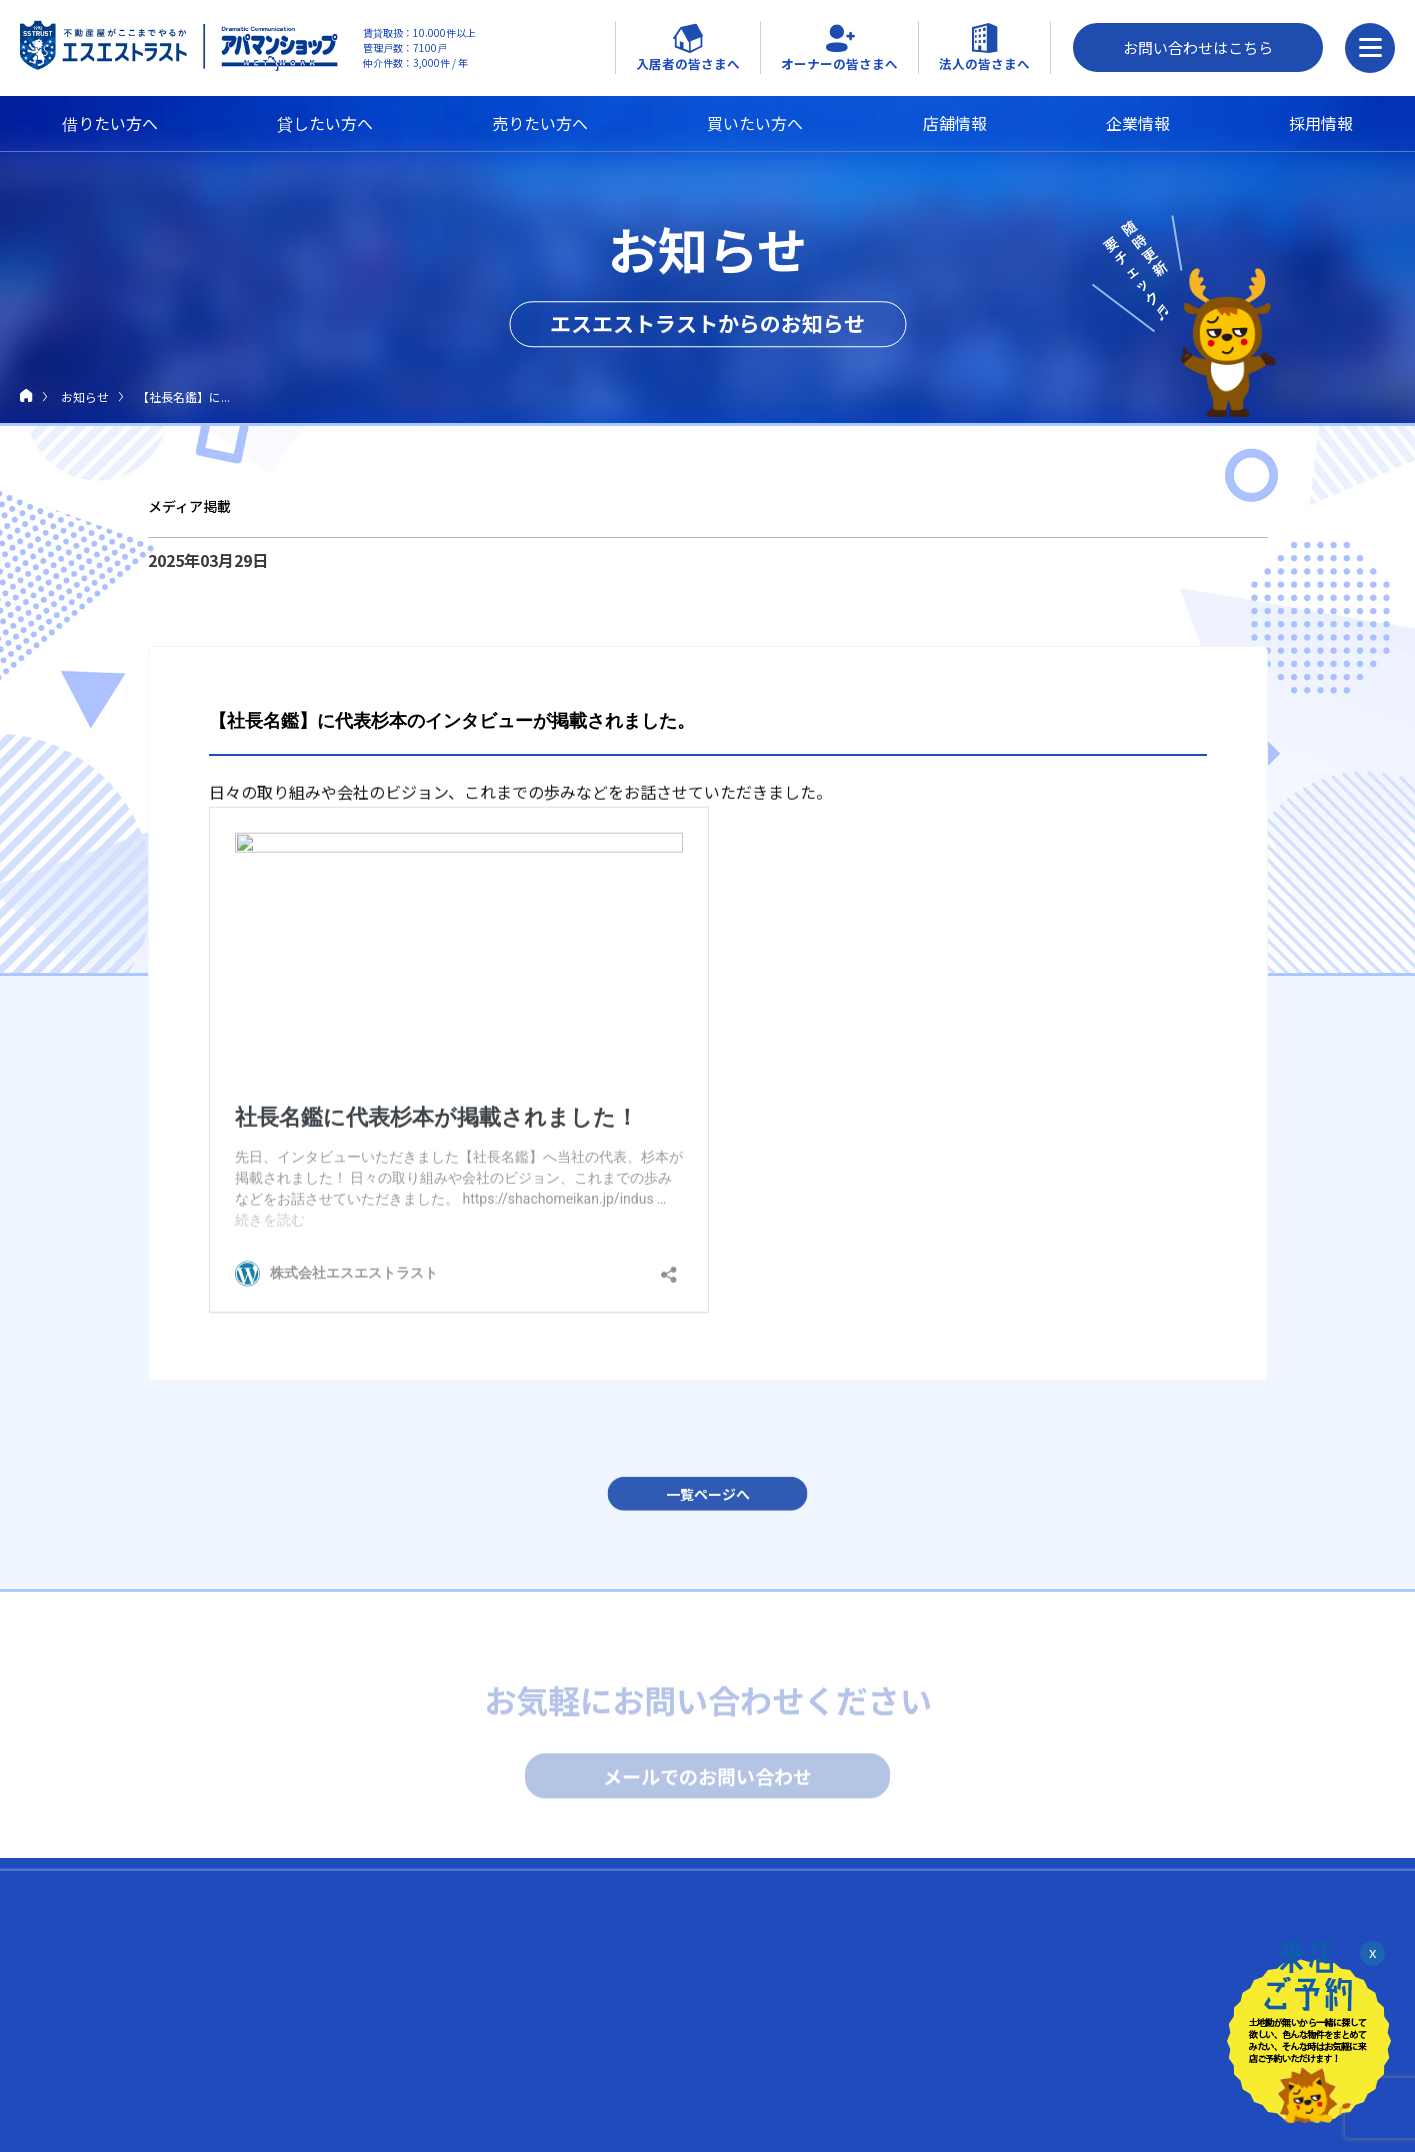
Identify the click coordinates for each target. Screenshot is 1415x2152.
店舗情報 (955, 123)
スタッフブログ (751, 2079)
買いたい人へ (196, 2104)
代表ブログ (735, 2034)
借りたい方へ (110, 123)
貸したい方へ (325, 123)
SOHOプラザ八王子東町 (1067, 2064)
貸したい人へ (196, 2014)
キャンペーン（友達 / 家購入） (486, 2064)
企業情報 (1138, 123)
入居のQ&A (433, 2001)
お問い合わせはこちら (1198, 47)
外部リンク (1043, 1969)
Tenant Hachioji (1045, 2043)
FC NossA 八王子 (1047, 2022)
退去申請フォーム (451, 2085)
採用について (743, 1969)
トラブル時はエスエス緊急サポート (499, 2022)
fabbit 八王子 (1039, 2106)
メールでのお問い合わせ (707, 1780)
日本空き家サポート (1057, 2127)
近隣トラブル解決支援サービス (487, 2043)
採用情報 (1321, 123)
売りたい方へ (540, 123)
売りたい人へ (196, 2059)
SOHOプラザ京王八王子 (1067, 2085)
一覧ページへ (708, 1503)
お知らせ (85, 396)
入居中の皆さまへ (467, 1969)
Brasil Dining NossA (1055, 2001)
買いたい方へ (755, 123)
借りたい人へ (196, 1969)
